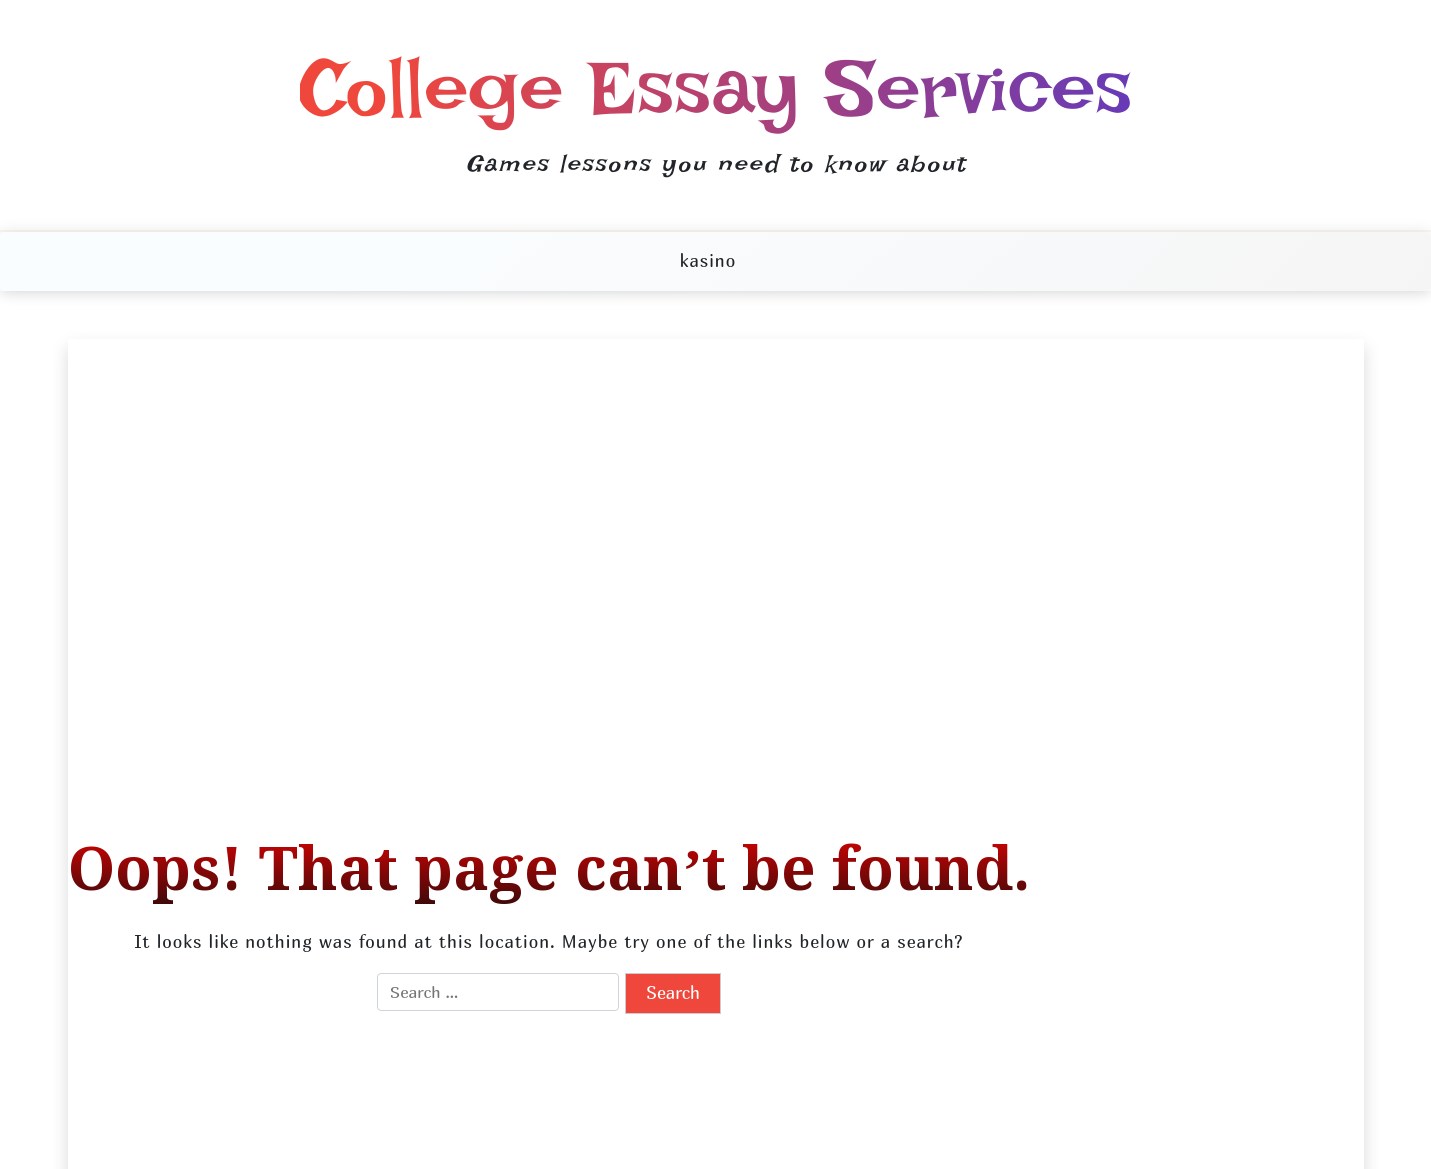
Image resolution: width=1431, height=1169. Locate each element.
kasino (708, 260)
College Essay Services (716, 88)
